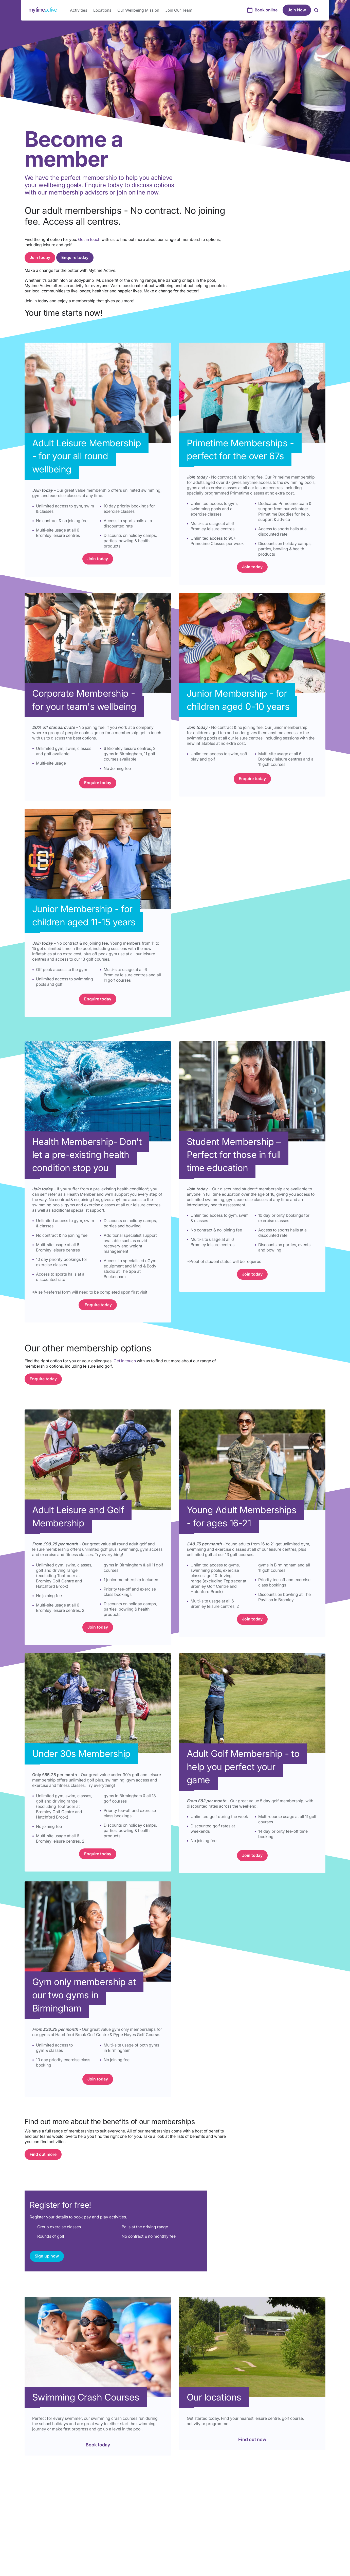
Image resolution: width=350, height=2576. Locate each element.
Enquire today (104, 185)
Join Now (297, 9)
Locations (102, 10)
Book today (98, 2444)
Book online (266, 9)
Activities (78, 10)
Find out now (252, 2439)
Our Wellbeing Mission (138, 10)
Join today (40, 257)
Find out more (43, 2154)
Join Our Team (178, 10)
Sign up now (47, 2256)
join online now (137, 192)
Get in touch (89, 239)
